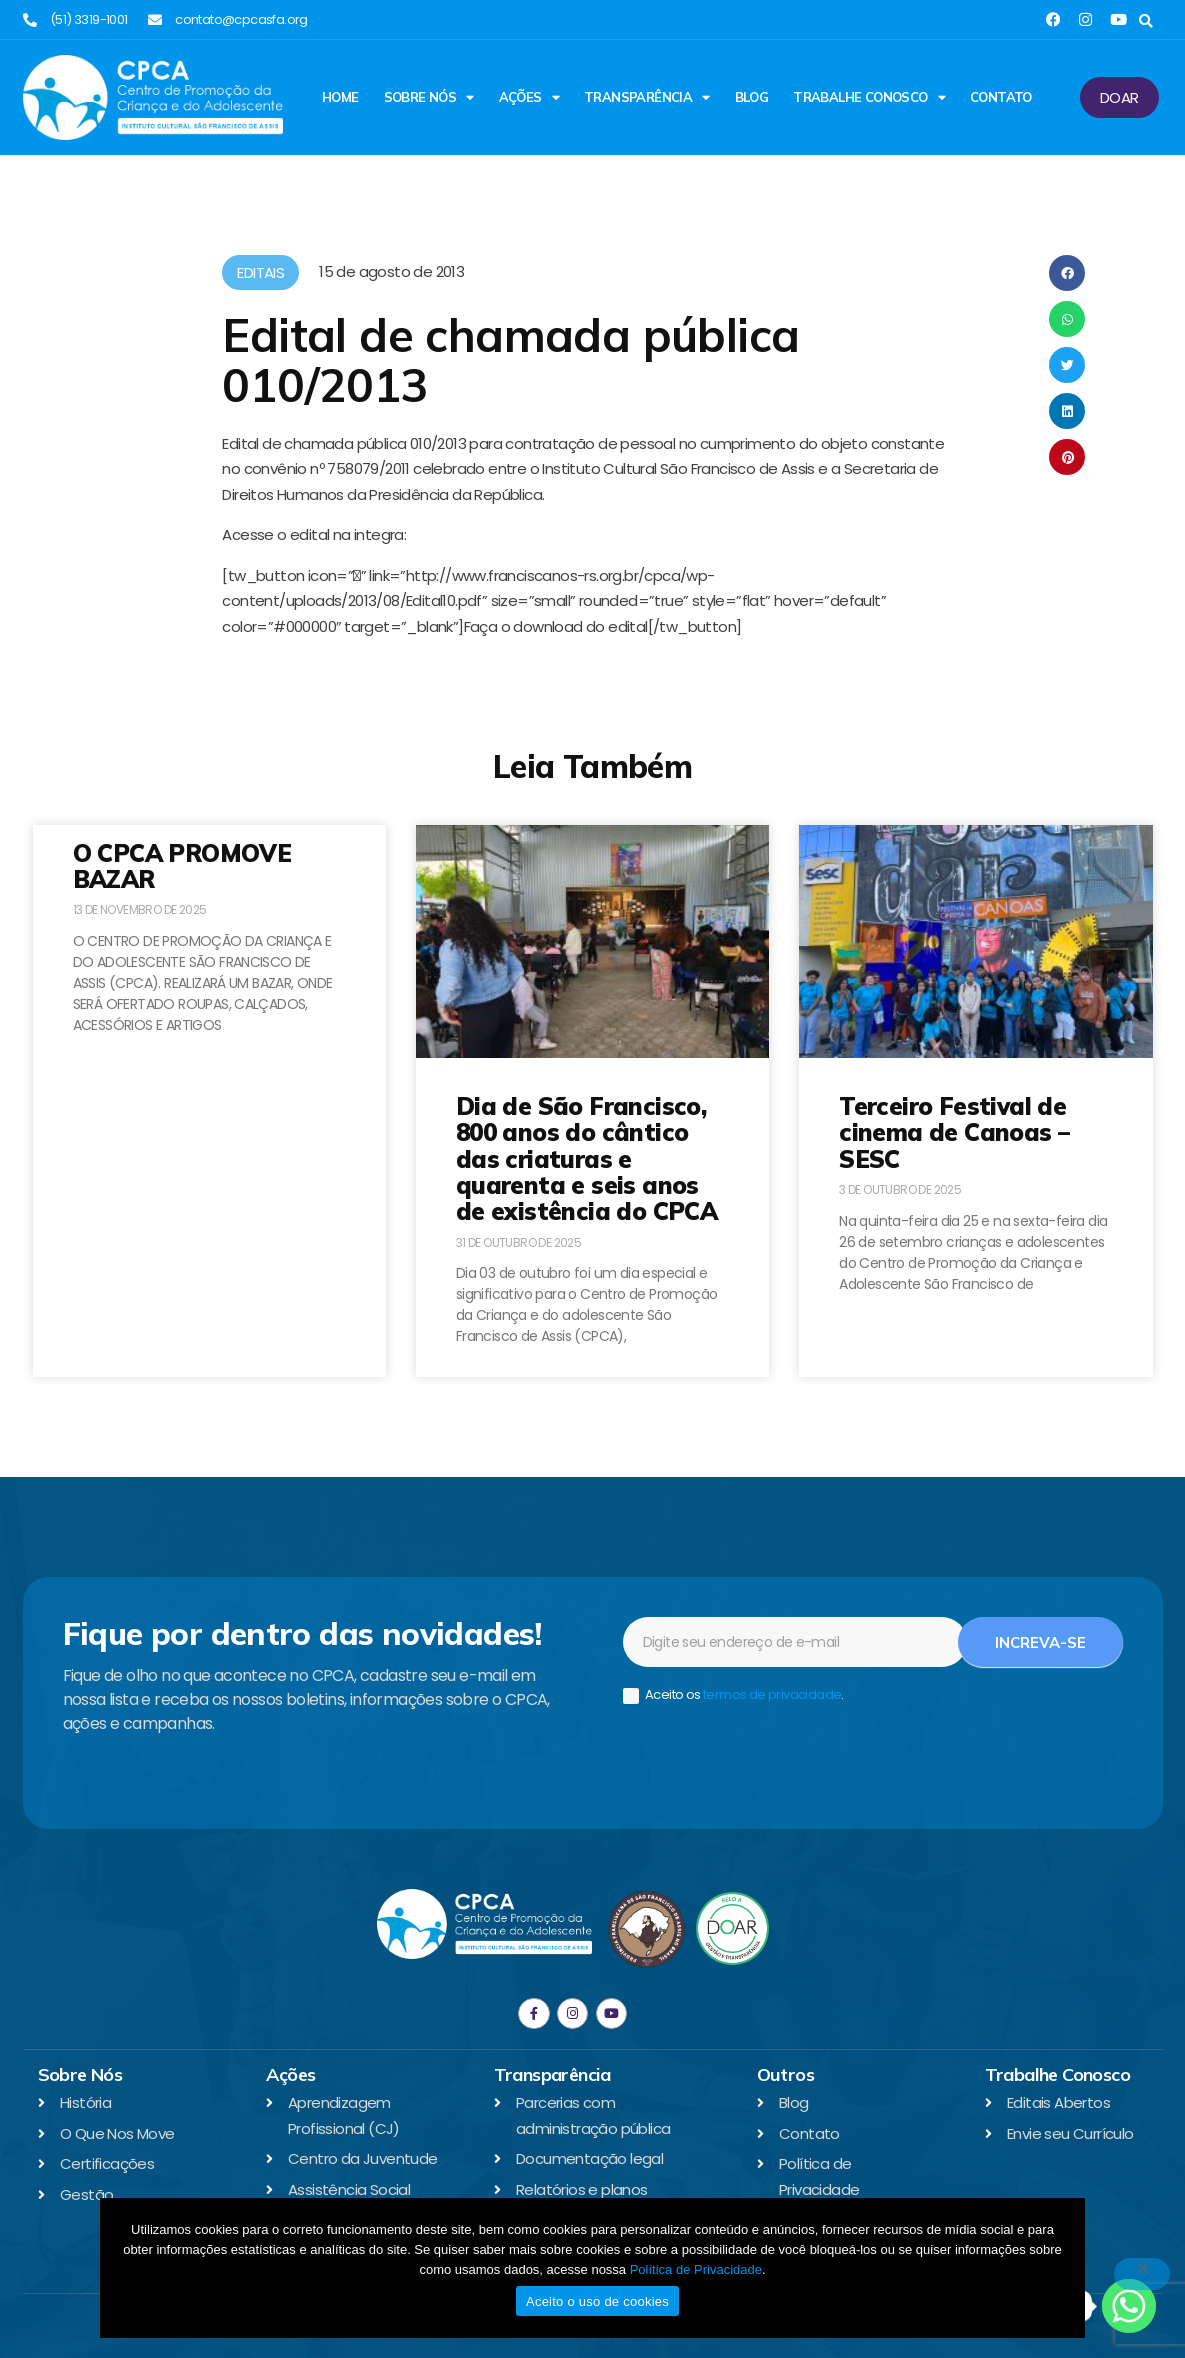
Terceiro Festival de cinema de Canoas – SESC (954, 1132)
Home (340, 97)
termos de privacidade (772, 1694)
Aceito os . (733, 1695)
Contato (1001, 97)
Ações (529, 97)
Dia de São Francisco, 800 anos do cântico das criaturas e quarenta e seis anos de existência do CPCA (586, 1159)
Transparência (647, 97)
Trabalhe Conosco (869, 97)
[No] (1142, 2274)
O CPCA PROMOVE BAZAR (182, 866)
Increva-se (1040, 1642)
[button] (1146, 21)
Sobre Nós (429, 97)
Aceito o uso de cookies (597, 2301)
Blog (752, 97)
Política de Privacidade (696, 2269)
